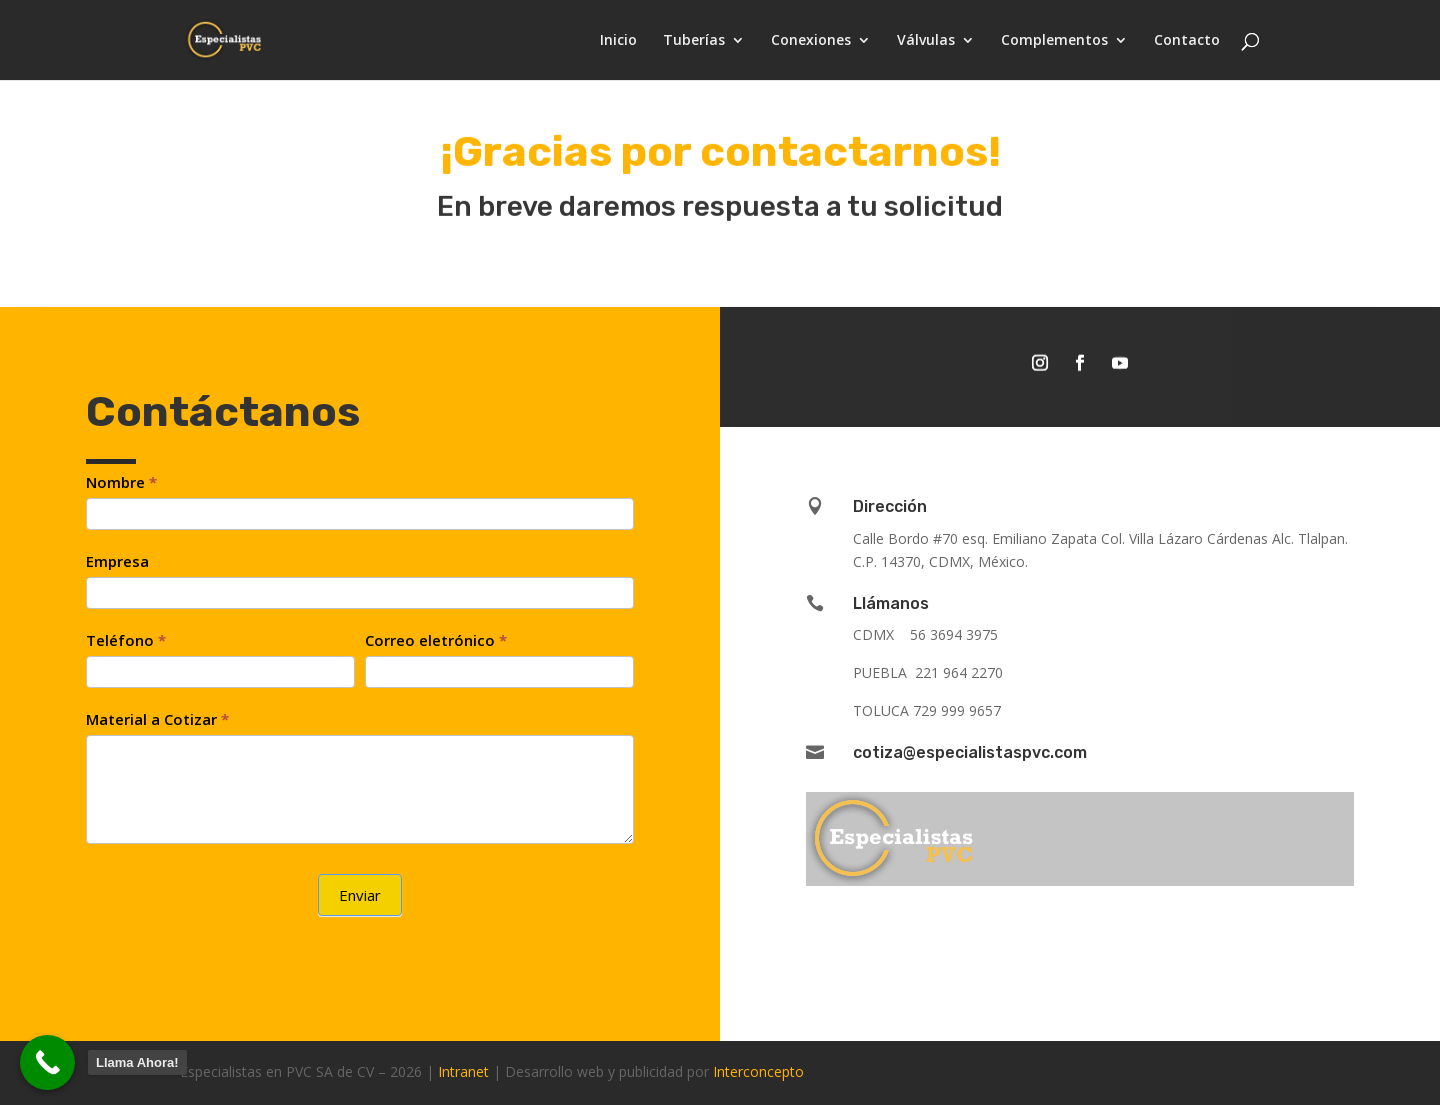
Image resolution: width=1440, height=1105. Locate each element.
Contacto (1187, 41)
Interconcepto (758, 1071)
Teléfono (126, 640)
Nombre (121, 482)
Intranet (463, 1071)
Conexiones (811, 41)
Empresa (117, 561)
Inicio (618, 41)
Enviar (360, 895)
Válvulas (926, 41)
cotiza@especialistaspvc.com (970, 752)
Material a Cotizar (157, 719)
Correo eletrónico (436, 640)
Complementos (1054, 41)
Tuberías (694, 41)
